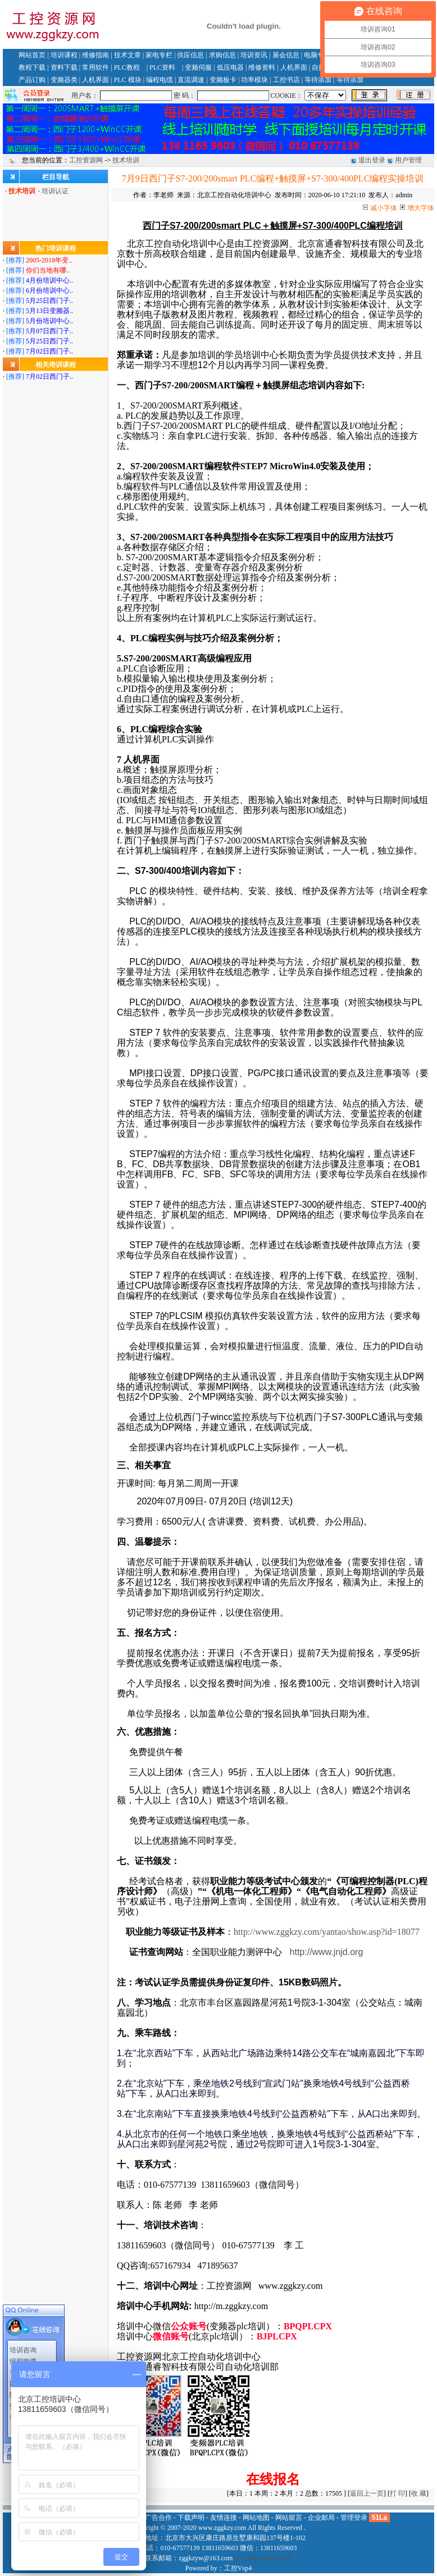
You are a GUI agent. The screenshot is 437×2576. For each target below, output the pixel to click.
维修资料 (261, 67)
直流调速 (190, 80)
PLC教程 (127, 67)
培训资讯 (253, 55)
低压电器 (230, 67)
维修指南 (95, 55)
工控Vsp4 (238, 2568)
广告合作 (158, 2517)
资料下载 (64, 67)
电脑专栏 (317, 55)
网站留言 (23, 2351)
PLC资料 (162, 67)
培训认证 (55, 191)
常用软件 (95, 67)
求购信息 (222, 55)
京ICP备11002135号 (263, 2558)
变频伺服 (198, 67)
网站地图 (256, 2517)
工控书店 (286, 80)
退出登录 (371, 160)
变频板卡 (223, 80)
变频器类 (64, 80)
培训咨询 (23, 2317)
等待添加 (317, 80)
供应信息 (190, 55)
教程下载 (32, 67)
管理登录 (353, 2517)
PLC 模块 (128, 80)
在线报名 (273, 2479)
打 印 (397, 2493)
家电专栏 (158, 55)
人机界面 (293, 67)
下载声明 (190, 2517)
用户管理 (408, 160)
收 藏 (418, 2493)
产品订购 (32, 80)
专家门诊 (23, 2339)
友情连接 (223, 2517)
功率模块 (254, 80)
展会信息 (285, 55)
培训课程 (64, 55)
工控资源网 (86, 160)
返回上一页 (367, 2493)
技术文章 (127, 55)
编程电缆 (159, 80)
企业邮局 (321, 2517)
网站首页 (32, 55)
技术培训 (125, 160)
